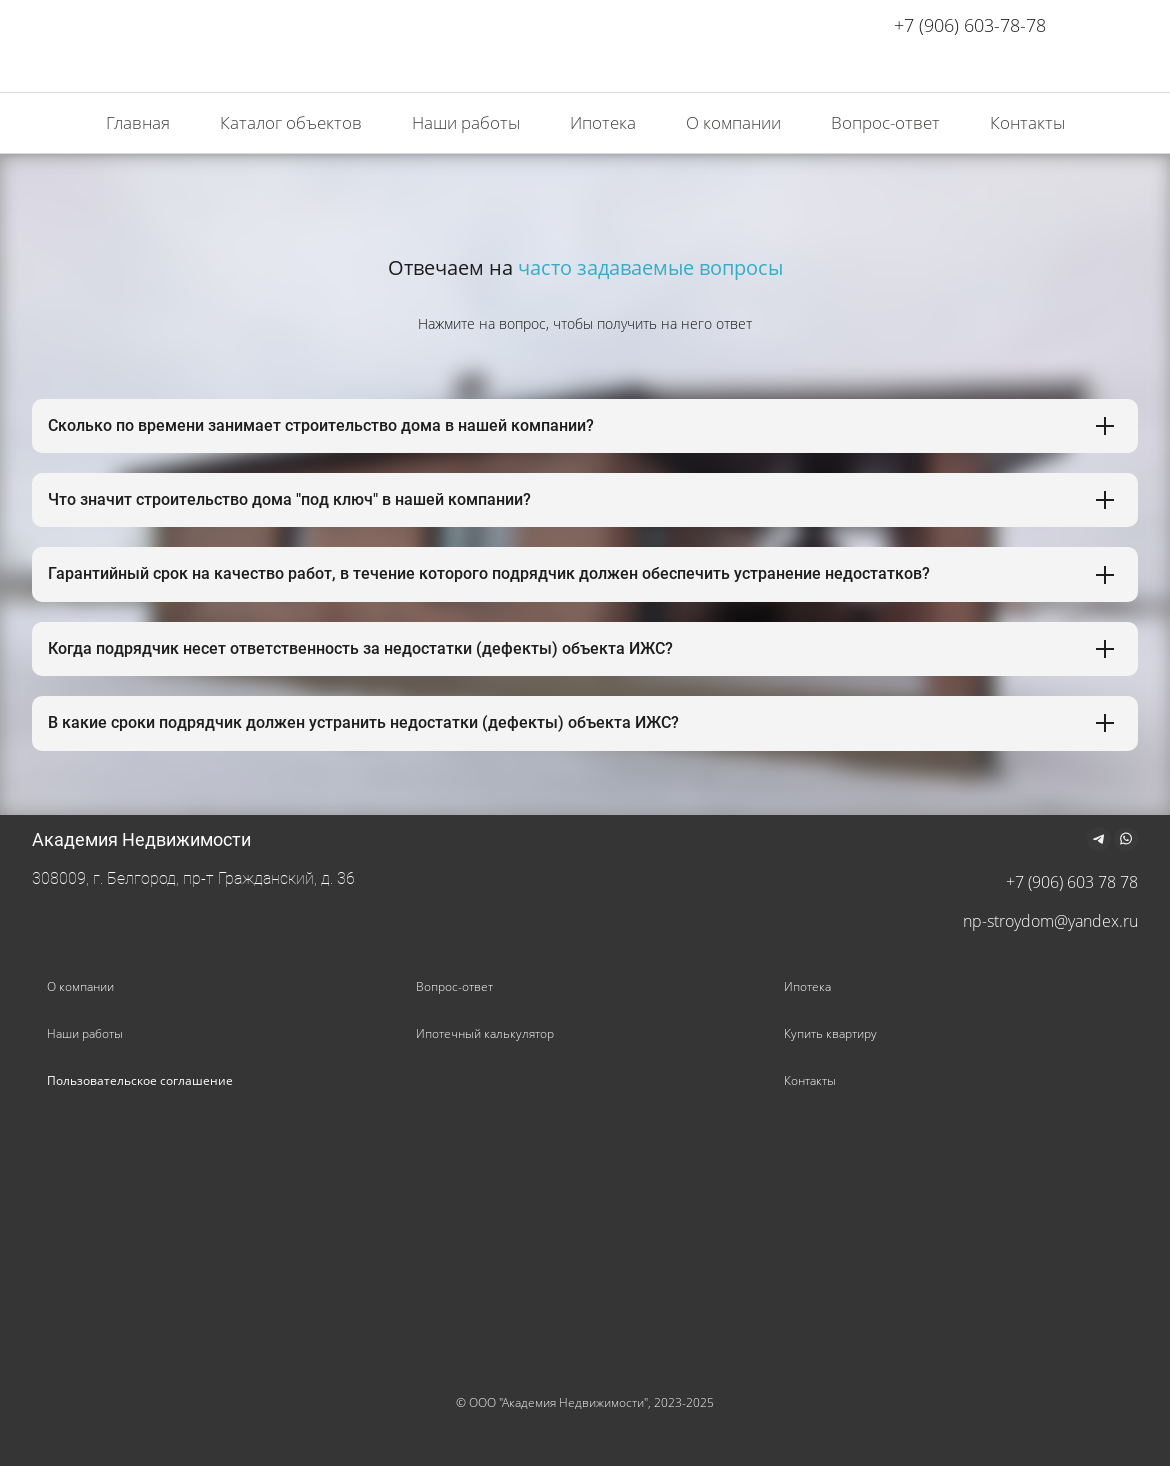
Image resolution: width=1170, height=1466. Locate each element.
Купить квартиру (830, 1033)
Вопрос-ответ (454, 986)
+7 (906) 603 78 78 (1072, 882)
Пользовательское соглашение (140, 1080)
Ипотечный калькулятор (485, 1033)
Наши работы (85, 1033)
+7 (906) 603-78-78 (970, 25)
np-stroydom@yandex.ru (1050, 921)
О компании (80, 986)
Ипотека (807, 986)
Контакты (810, 1080)
